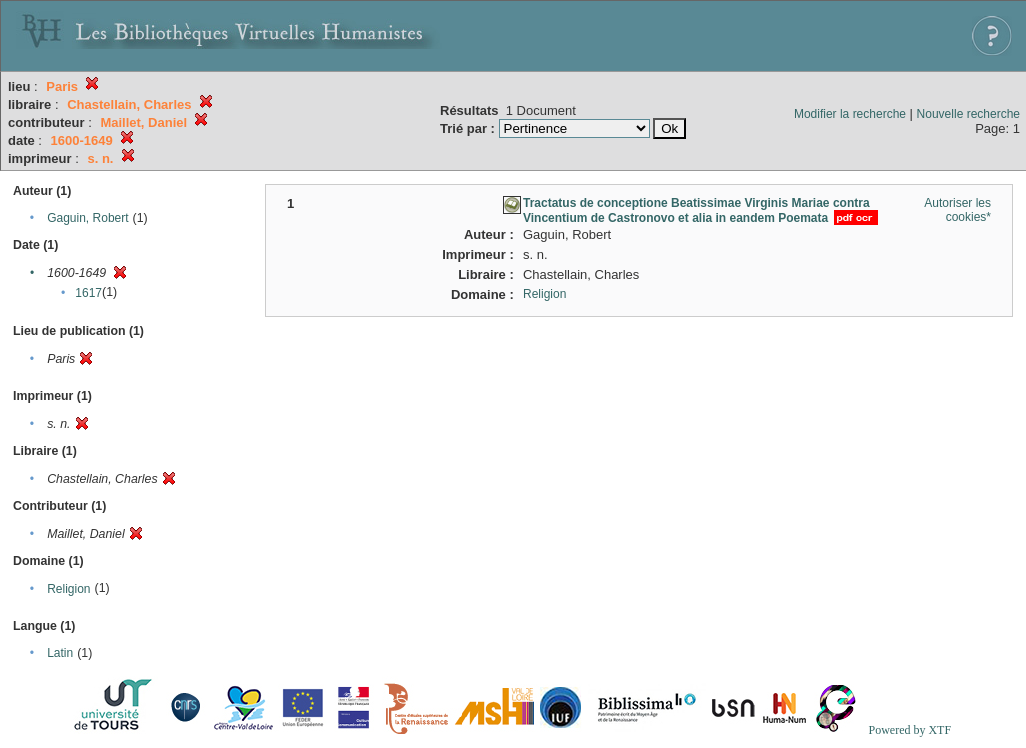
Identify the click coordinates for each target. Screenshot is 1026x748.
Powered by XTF (909, 730)
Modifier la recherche (850, 114)
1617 (88, 293)
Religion (68, 589)
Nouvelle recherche (968, 114)
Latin (60, 653)
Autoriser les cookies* (957, 210)
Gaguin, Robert (87, 218)
